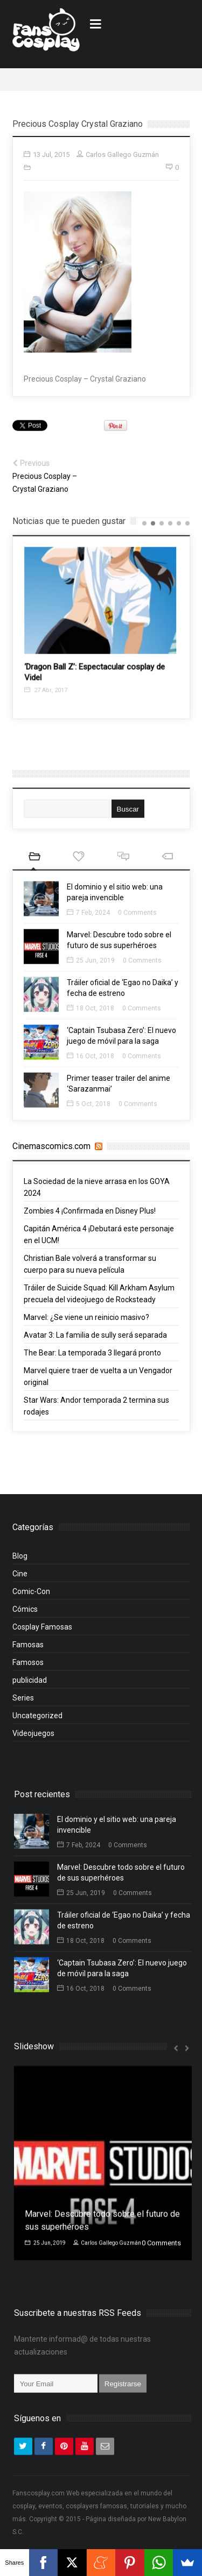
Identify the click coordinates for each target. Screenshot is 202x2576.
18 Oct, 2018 (90, 1013)
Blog (19, 1561)
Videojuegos (33, 1738)
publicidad (29, 1685)
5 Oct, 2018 (88, 1109)
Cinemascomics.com (51, 1146)
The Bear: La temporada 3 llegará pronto (92, 1358)
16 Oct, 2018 (90, 1061)
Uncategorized (37, 1721)
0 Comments (137, 918)
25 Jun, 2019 (91, 966)
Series (23, 1703)
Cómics (25, 1614)
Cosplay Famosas (42, 1632)
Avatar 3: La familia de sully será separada (95, 1340)
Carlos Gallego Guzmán (107, 2248)
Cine (19, 1579)
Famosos (28, 1667)
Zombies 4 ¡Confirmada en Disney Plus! (90, 1216)
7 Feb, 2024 (88, 918)
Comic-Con (31, 1596)
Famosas (28, 1650)
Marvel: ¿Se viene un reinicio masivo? (86, 1322)
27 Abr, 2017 (60, 695)
